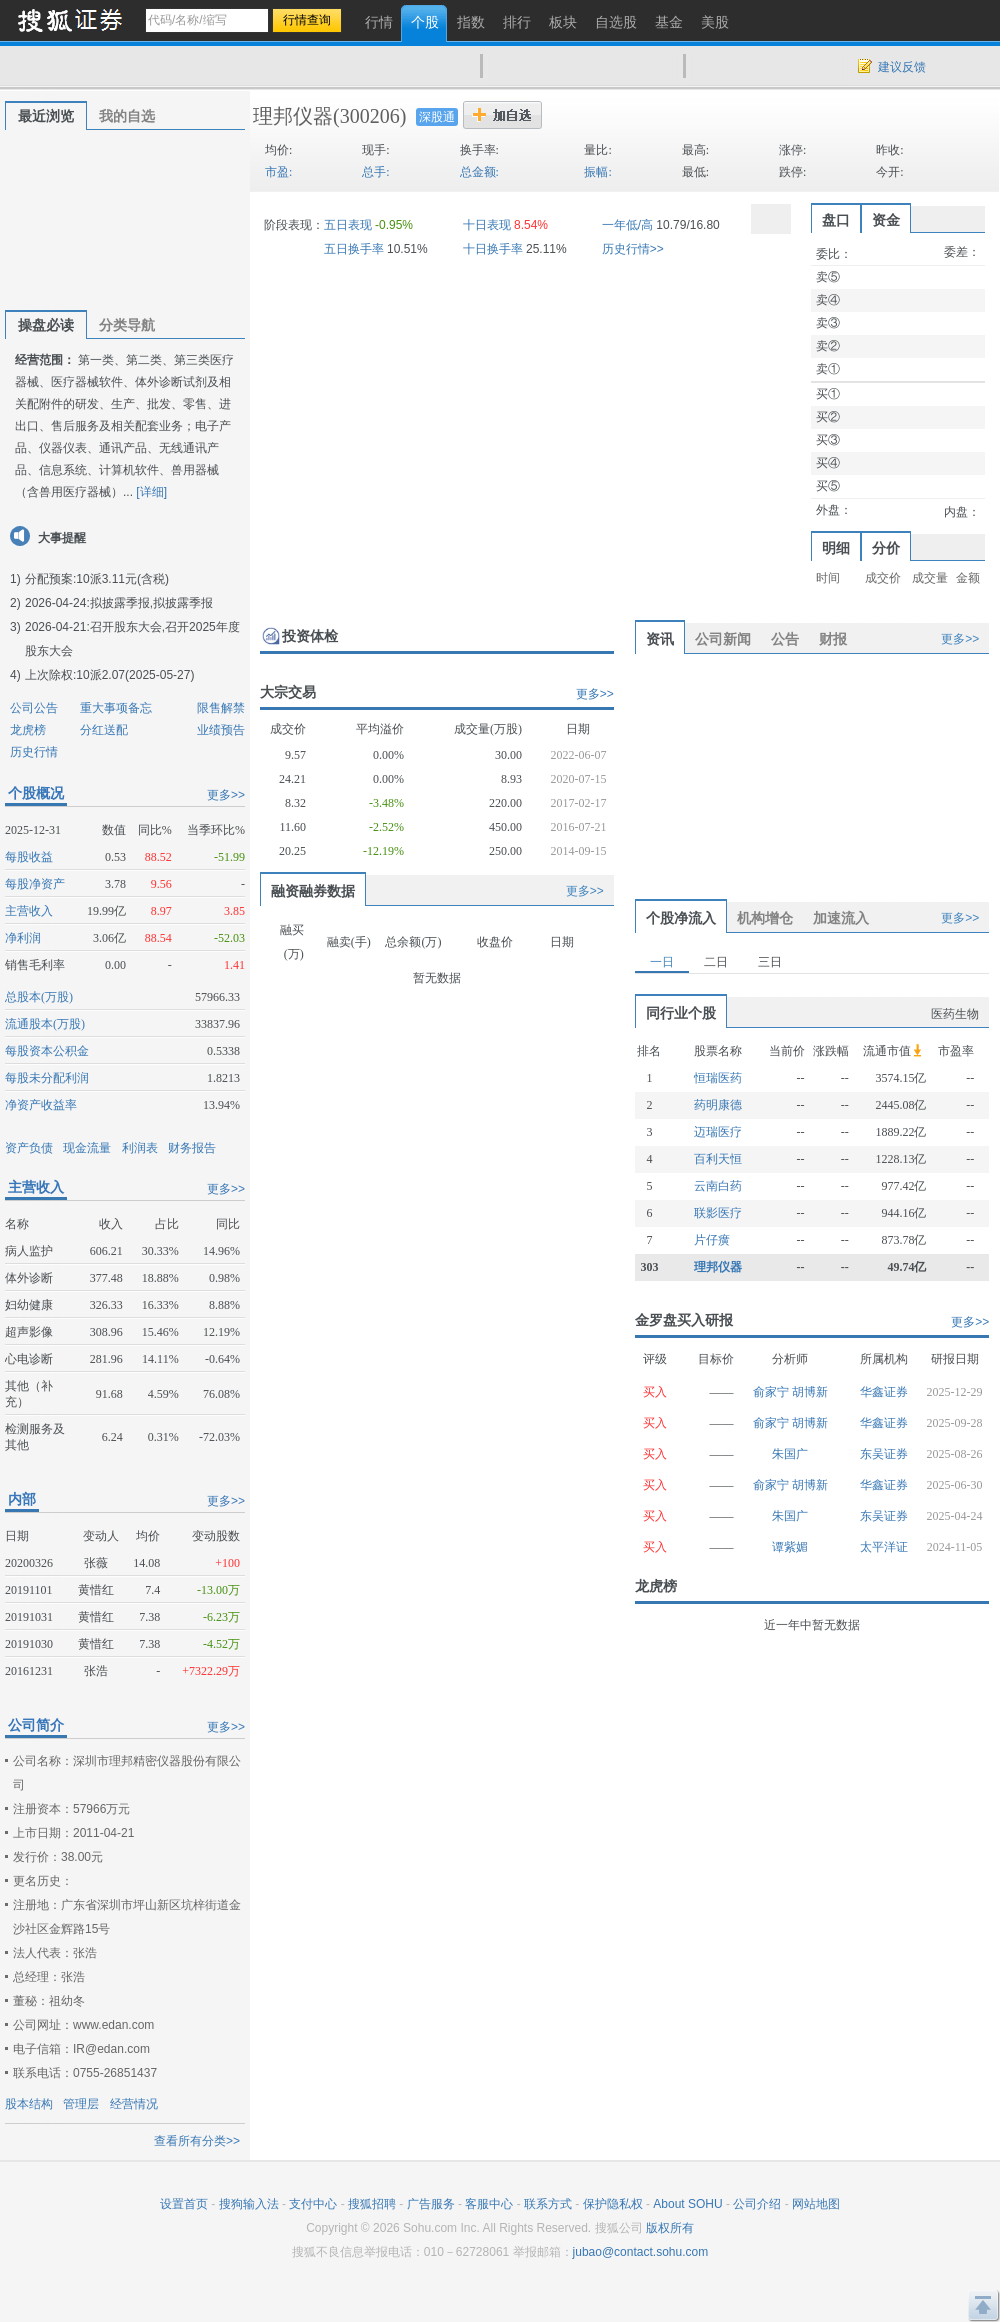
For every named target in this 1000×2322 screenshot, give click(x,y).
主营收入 (29, 911)
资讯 (660, 639)
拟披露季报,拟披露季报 (151, 603)
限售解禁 (221, 708)
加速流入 (841, 918)
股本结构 (29, 2104)
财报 (833, 639)
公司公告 (34, 708)
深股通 (437, 117)
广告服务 (431, 2204)
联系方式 (548, 2204)
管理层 (81, 2104)
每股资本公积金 (47, 1051)
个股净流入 (681, 918)
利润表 (140, 1148)
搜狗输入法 (249, 2204)
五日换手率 (354, 249)
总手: (375, 172)
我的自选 (127, 116)
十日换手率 (493, 249)
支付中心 (313, 2204)
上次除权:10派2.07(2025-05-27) (109, 675)
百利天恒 (718, 1159)
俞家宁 (772, 1392)
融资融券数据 (313, 891)
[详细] (151, 492)
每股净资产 (35, 884)
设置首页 (184, 2204)
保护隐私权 (613, 2204)
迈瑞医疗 (718, 1132)
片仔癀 (712, 1240)
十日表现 (487, 225)
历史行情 (34, 752)
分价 (886, 548)
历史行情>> (633, 249)
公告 (785, 639)
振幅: (597, 172)
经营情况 (134, 2104)
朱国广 (790, 1454)
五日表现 (348, 225)
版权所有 (670, 2228)
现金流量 (87, 1148)
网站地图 (816, 2204)
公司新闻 (723, 639)
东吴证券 (884, 1454)
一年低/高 (627, 225)
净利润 (23, 938)
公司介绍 (757, 2204)
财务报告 (192, 1148)
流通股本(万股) (45, 1024)
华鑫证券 (884, 1392)
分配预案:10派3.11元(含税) (97, 579)
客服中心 (489, 2204)
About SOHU (687, 2204)
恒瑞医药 (718, 1078)
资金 (886, 220)
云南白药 (718, 1186)
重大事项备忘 (116, 708)
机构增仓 (765, 918)
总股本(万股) (39, 997)
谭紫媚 (790, 1547)
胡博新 (810, 1392)
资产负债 (29, 1148)
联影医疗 (718, 1213)
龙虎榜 (28, 730)
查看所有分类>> (197, 2141)
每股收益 (29, 857)
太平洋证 (884, 1547)
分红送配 (104, 730)
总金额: (479, 172)
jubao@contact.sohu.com (641, 2252)
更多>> (226, 795)
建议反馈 (902, 67)
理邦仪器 (293, 116)
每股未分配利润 (47, 1078)
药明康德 (718, 1105)
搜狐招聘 (372, 2204)
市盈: (278, 172)
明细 (836, 548)
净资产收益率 (41, 1105)
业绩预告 (221, 730)
